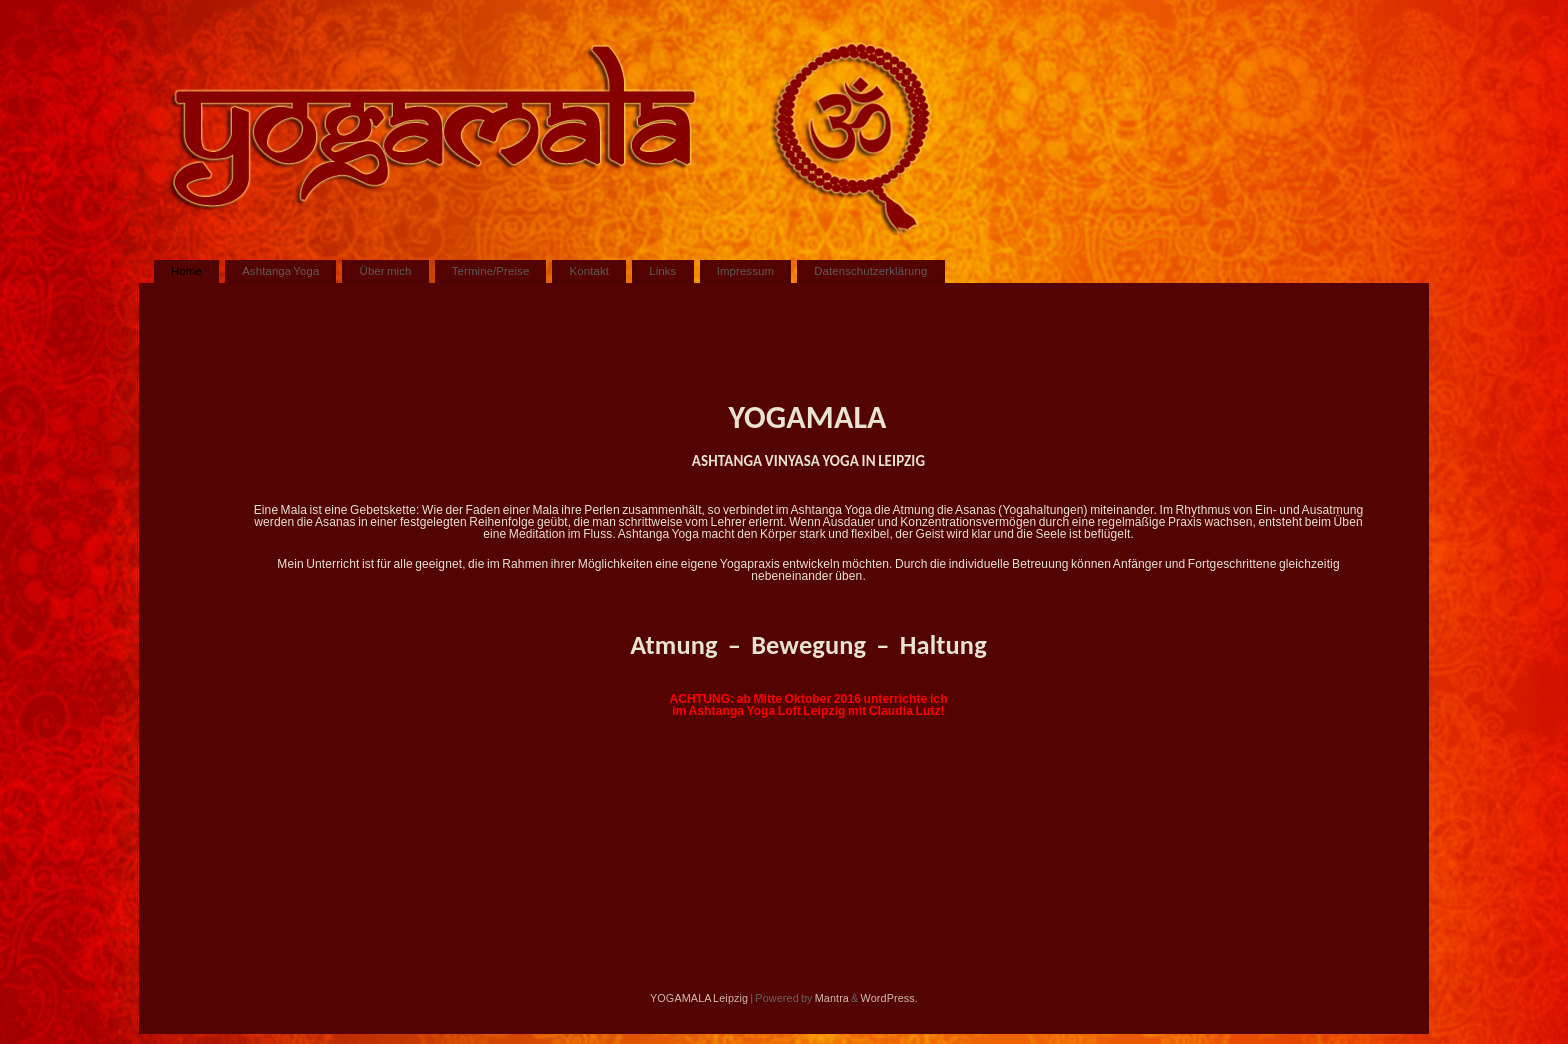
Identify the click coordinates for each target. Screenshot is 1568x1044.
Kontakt (589, 271)
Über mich (386, 271)
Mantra (832, 998)
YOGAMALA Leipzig (699, 998)
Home (186, 271)
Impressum (745, 271)
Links (662, 271)
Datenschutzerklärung (870, 271)
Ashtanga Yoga (280, 271)
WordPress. (889, 998)
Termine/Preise (491, 271)
